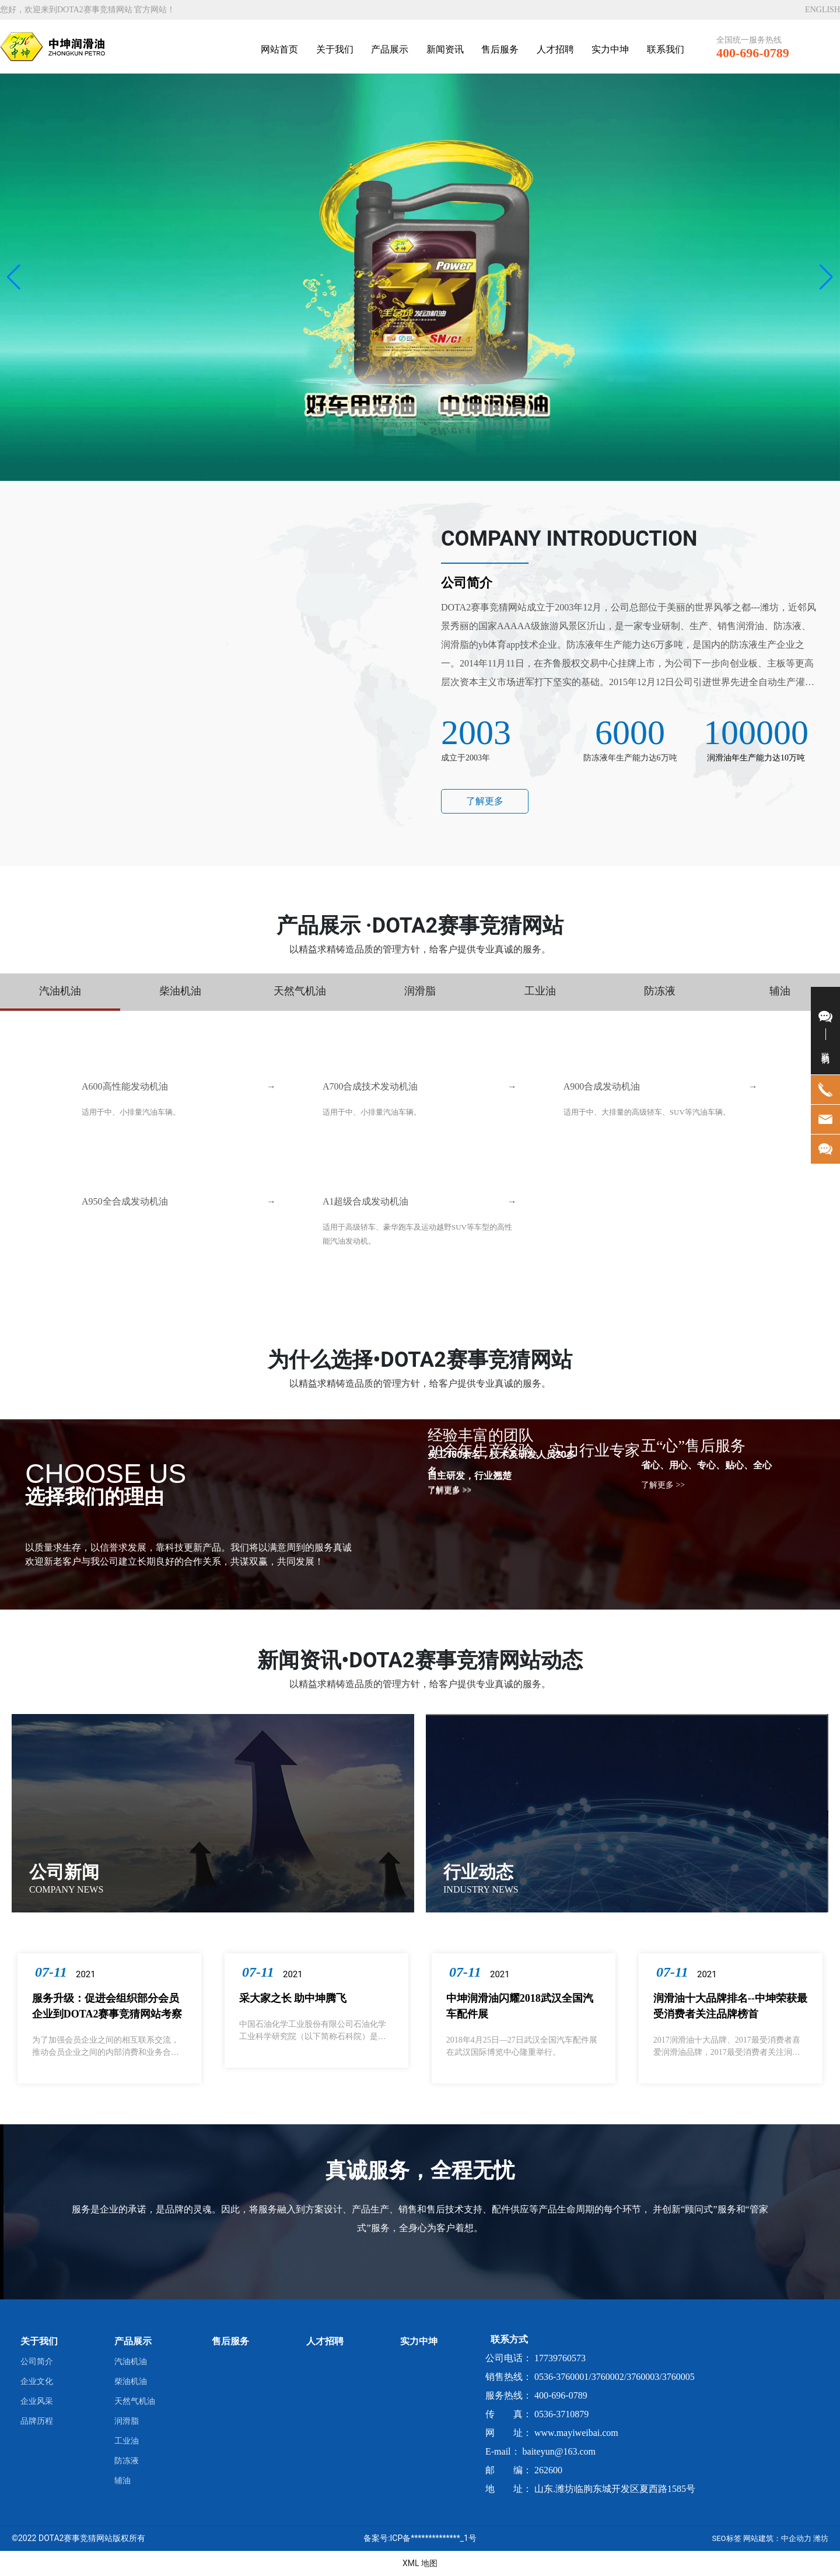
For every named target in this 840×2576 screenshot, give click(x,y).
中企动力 (796, 2538)
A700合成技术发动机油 (370, 1086)
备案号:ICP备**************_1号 (420, 2538)
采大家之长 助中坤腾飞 (293, 1998)
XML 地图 (420, 2563)
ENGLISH (822, 9)
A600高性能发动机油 (125, 1086)
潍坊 (820, 2538)
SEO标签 (726, 2538)
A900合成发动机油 (602, 1086)
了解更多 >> (449, 1490)
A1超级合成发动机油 (366, 1201)
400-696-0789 (752, 53)
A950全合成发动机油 (125, 1201)
